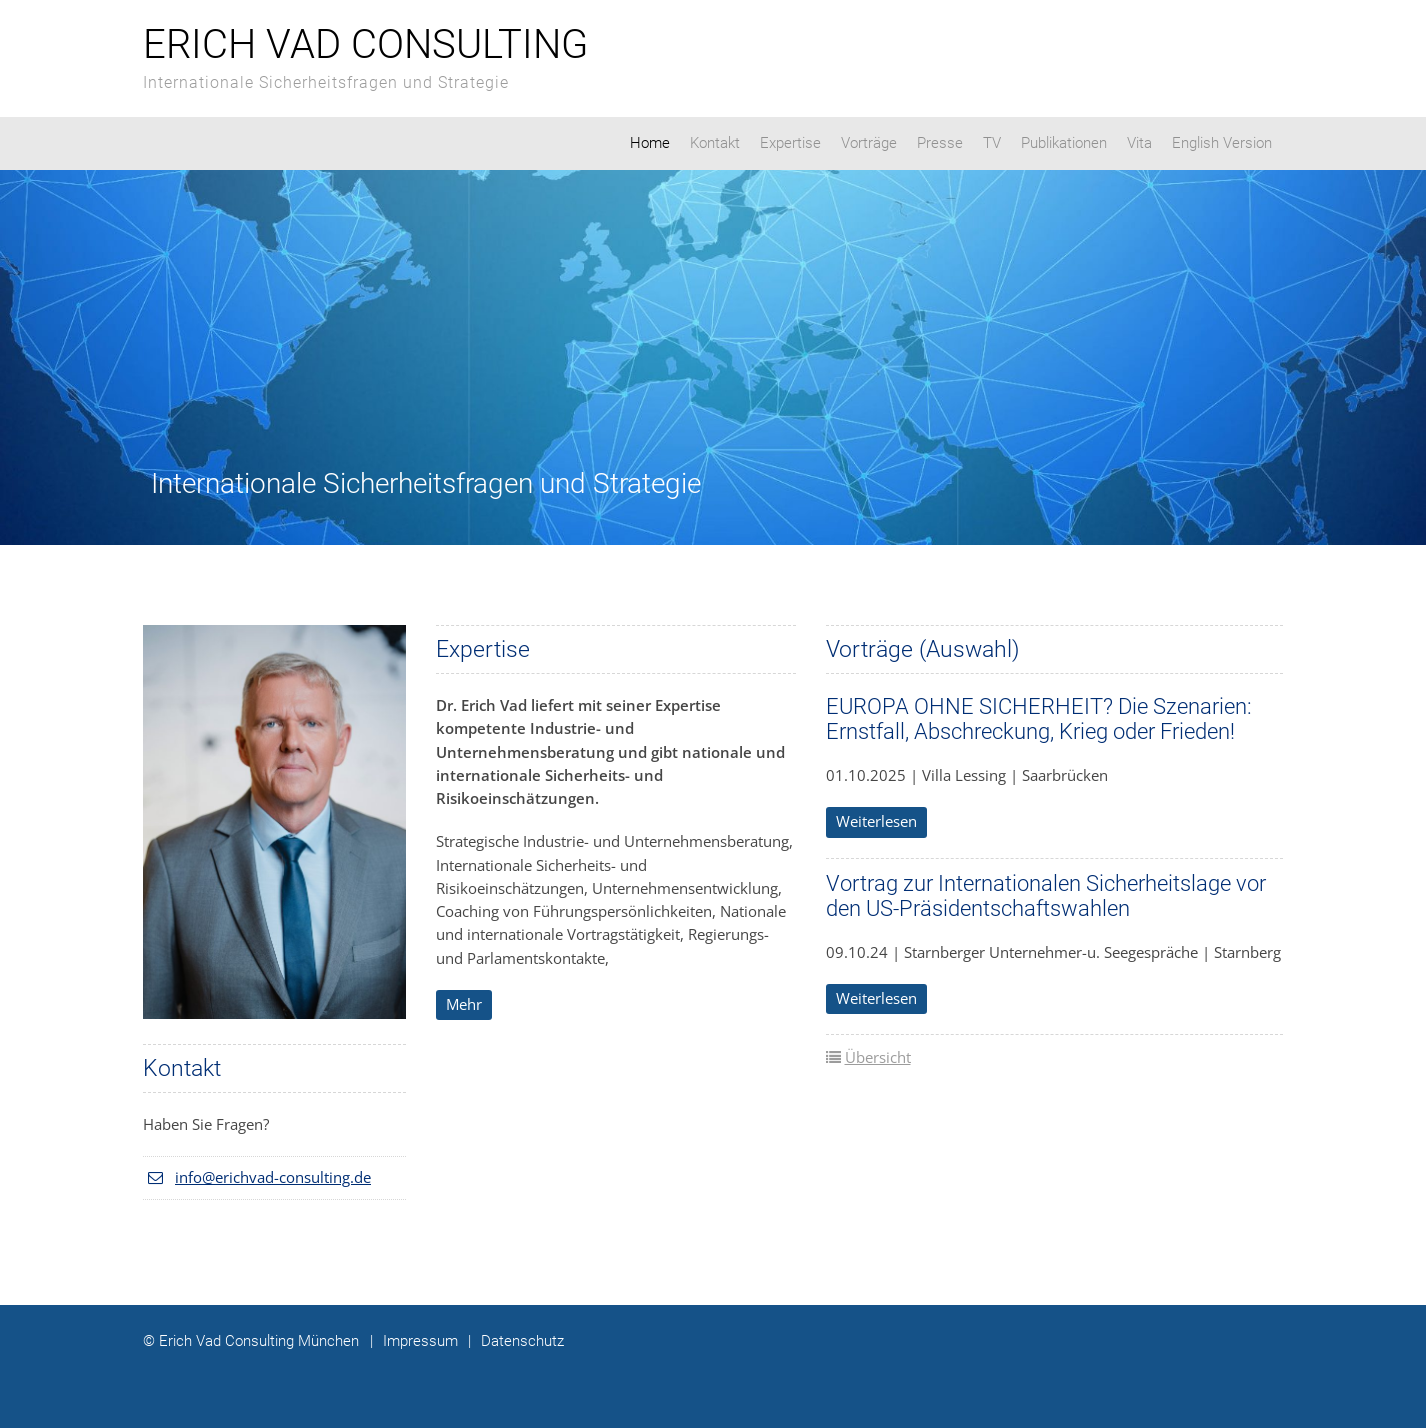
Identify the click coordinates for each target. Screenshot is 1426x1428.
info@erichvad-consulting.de (273, 1177)
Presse (940, 143)
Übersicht (878, 1057)
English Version (1222, 143)
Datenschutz (516, 1341)
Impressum (414, 1341)
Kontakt (715, 143)
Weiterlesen (876, 821)
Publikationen (1064, 143)
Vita (1139, 143)
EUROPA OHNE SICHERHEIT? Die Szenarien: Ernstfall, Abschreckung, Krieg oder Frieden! (1039, 719)
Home (650, 143)
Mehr (464, 1004)
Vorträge (869, 143)
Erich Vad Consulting (365, 44)
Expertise (790, 143)
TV (992, 143)
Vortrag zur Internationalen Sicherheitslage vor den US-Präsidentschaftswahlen (1046, 896)
